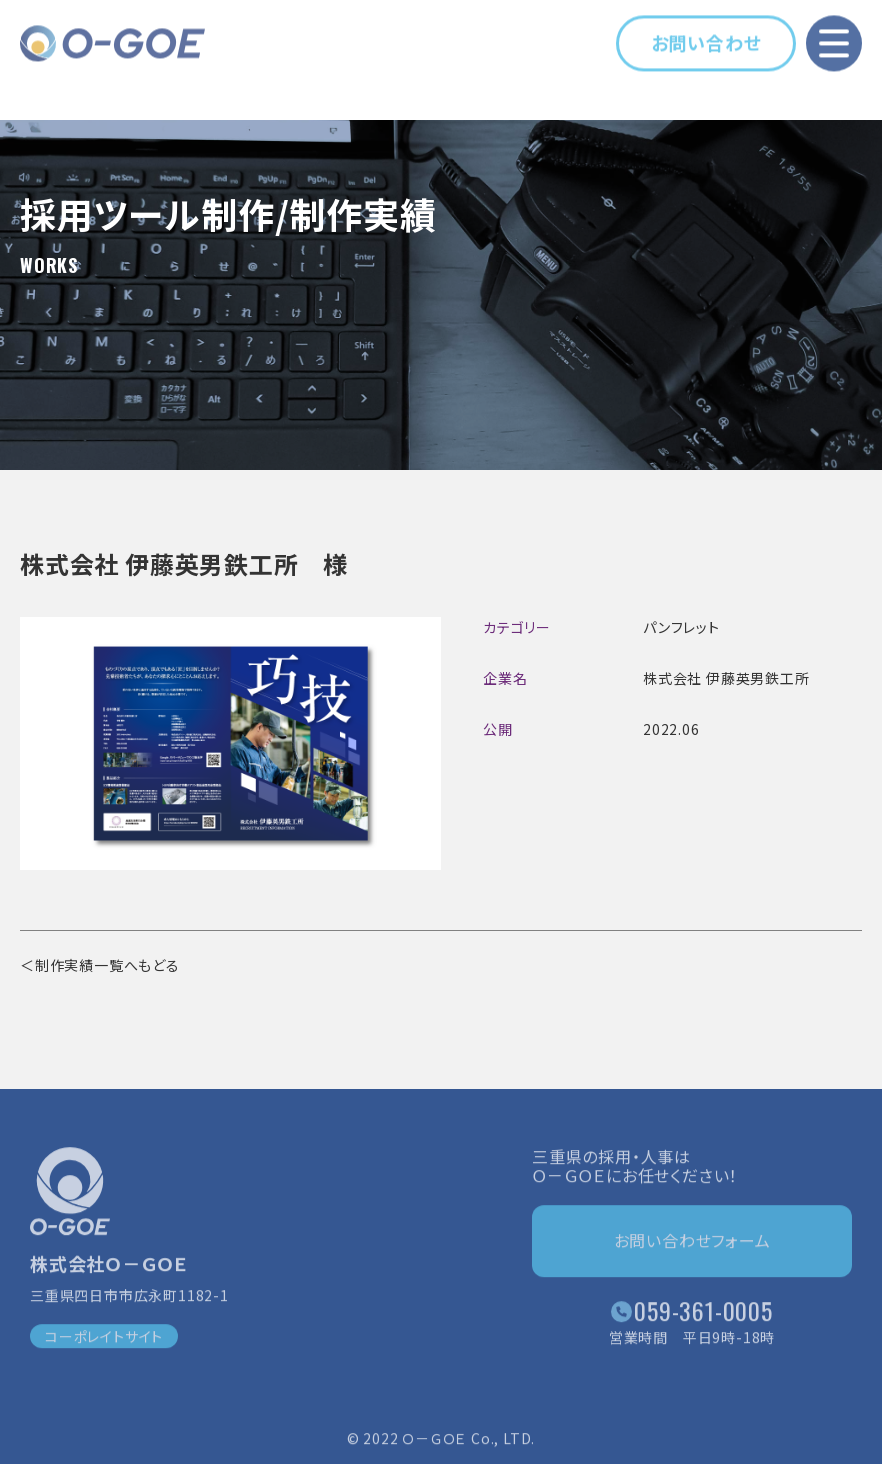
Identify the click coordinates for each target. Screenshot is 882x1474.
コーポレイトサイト (104, 1341)
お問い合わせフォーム (692, 1245)
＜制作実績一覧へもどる (100, 965)
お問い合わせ (706, 40)
